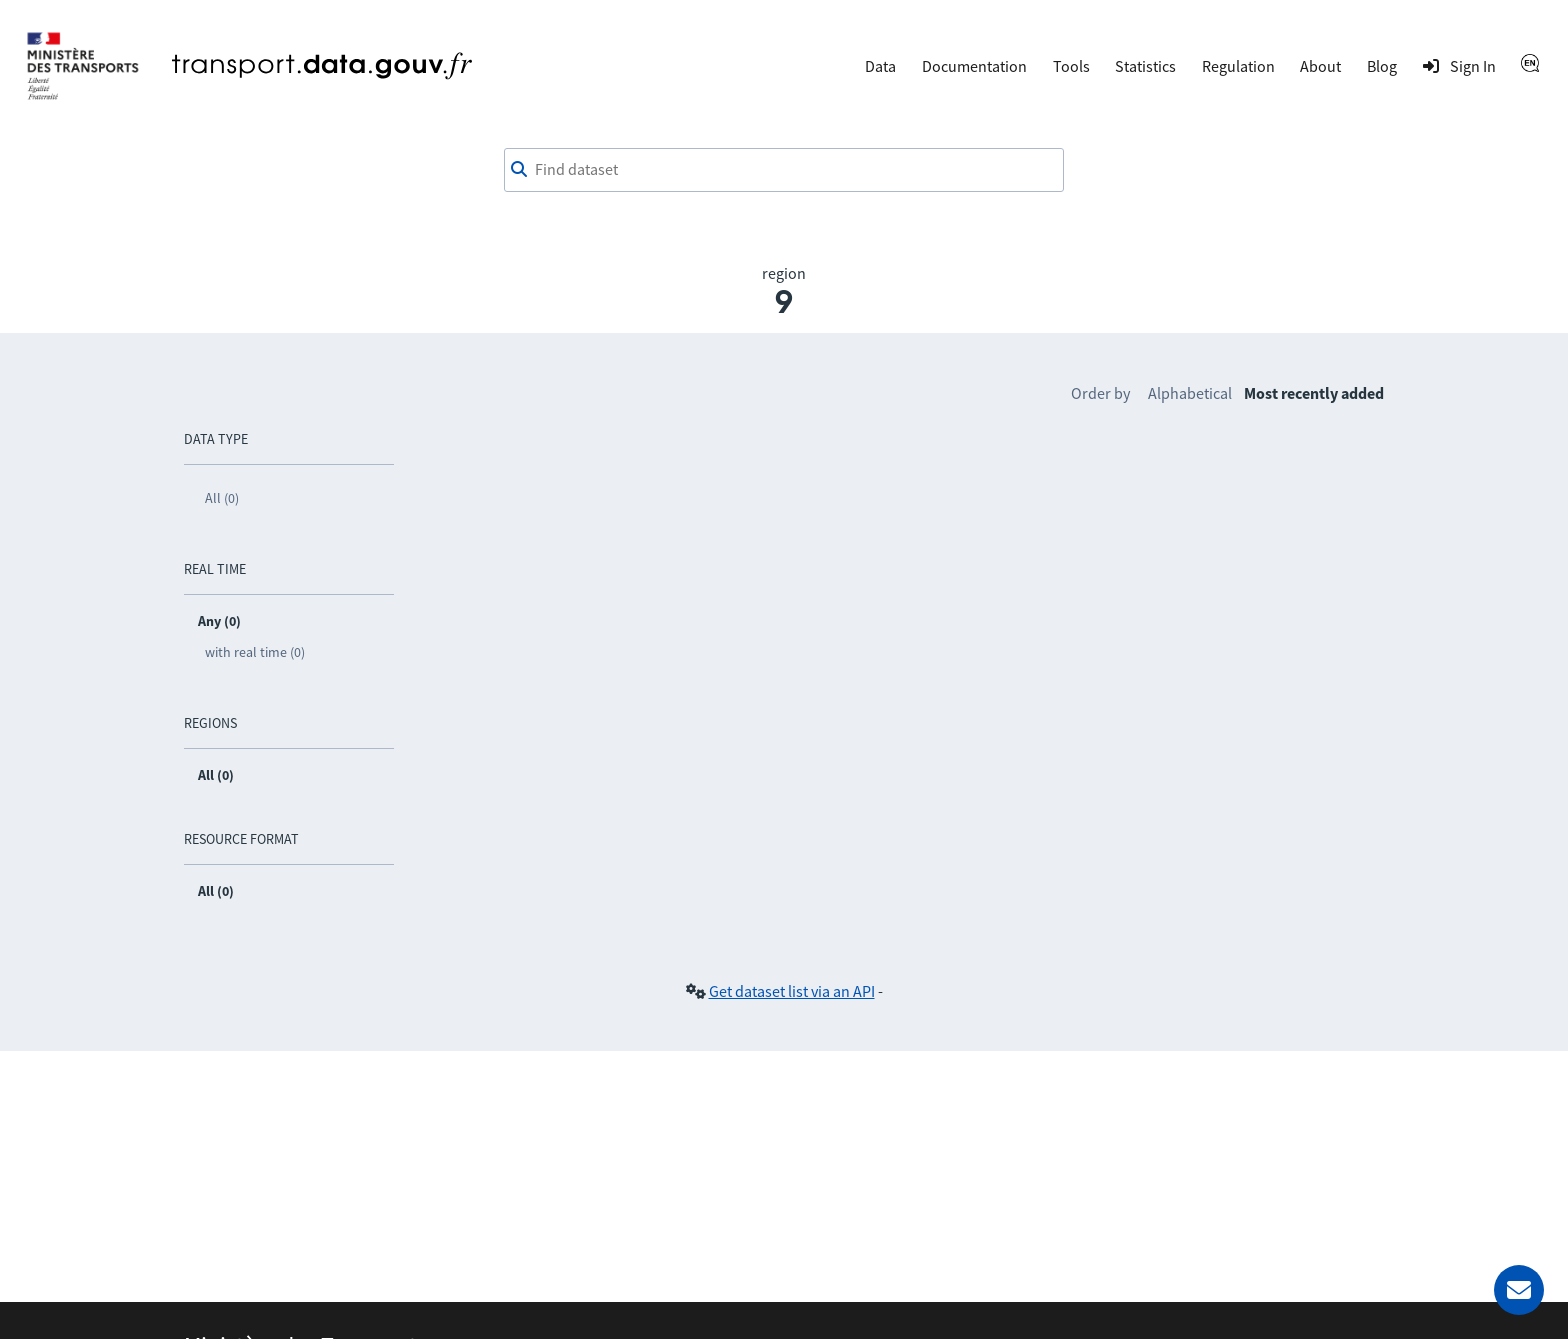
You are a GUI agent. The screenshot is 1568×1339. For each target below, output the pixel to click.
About (1320, 66)
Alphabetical (1190, 393)
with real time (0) (255, 652)
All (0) (222, 498)
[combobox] (784, 170)
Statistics (1145, 66)
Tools (1071, 66)
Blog (1382, 66)
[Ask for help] (1519, 1290)
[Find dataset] (784, 170)
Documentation (974, 66)
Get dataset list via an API (792, 991)
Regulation (1238, 66)
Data (880, 66)
